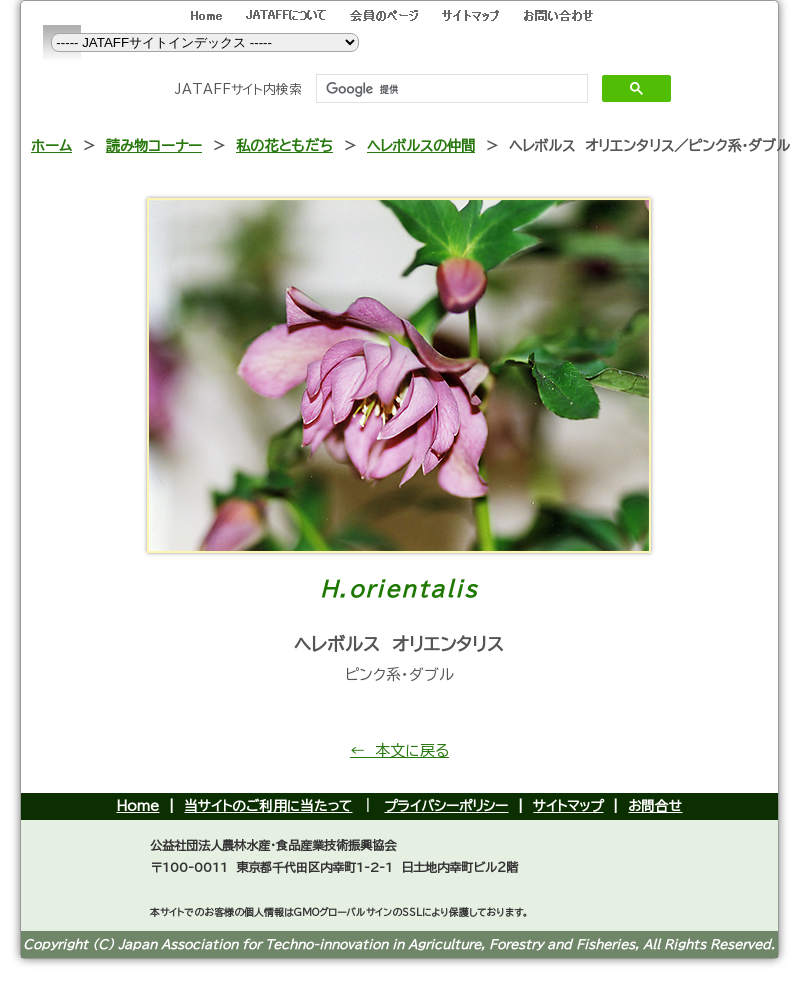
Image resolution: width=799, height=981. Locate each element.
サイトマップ (568, 806)
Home (137, 806)
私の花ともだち (284, 145)
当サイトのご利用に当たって (268, 806)
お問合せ (655, 806)
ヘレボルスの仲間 (421, 145)
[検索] (450, 89)
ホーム (51, 145)
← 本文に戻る (399, 750)
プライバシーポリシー (446, 806)
